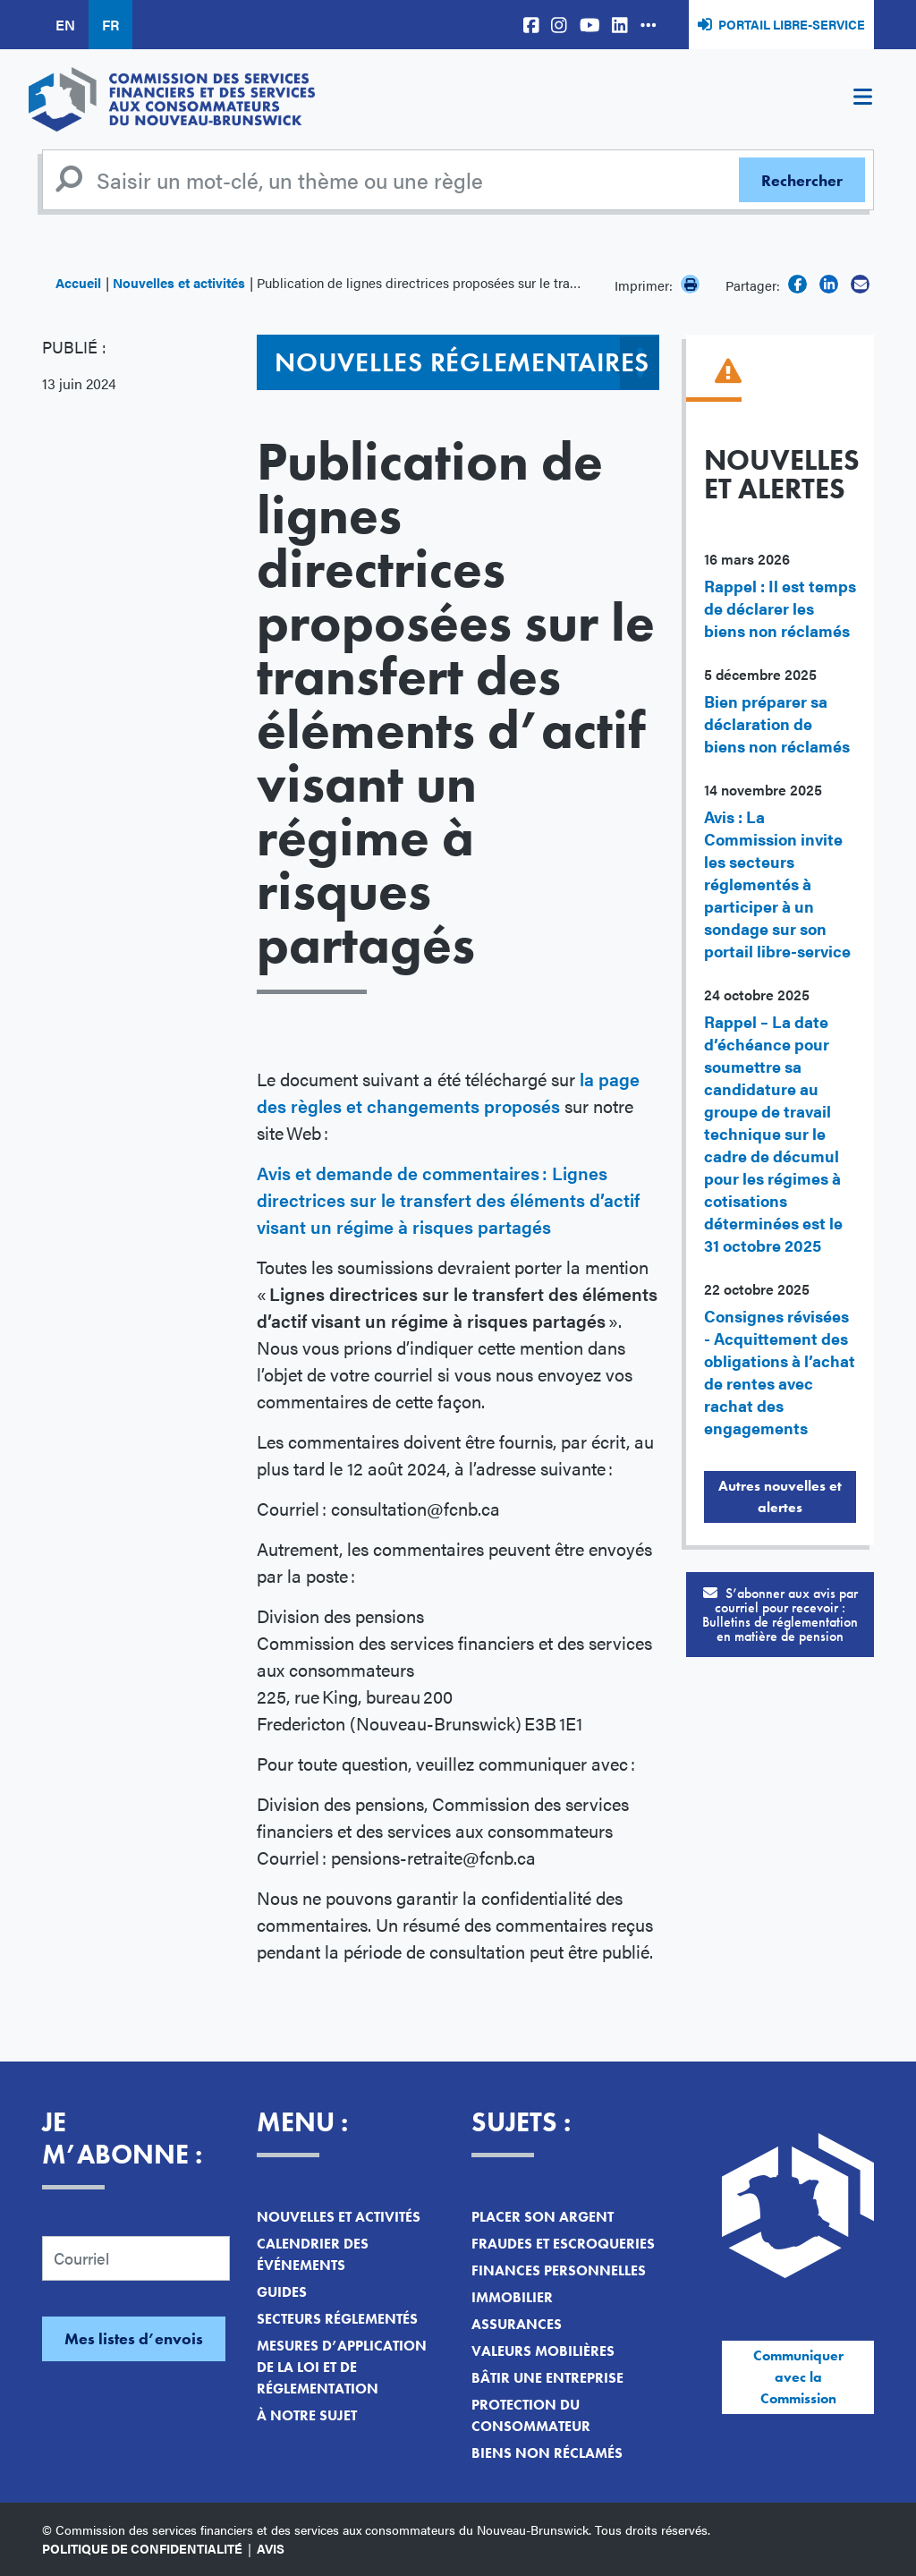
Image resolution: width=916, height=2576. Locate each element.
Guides (282, 2292)
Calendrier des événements (313, 2254)
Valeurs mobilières (543, 2351)
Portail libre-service (791, 24)
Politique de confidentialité (142, 2548)
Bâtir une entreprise (547, 2377)
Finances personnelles (558, 2270)
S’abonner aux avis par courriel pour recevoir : (780, 1614)
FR (110, 24)
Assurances (516, 2324)
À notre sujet (307, 2415)
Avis (270, 2548)
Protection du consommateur (530, 2415)
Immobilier (512, 2297)
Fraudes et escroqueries (563, 2243)
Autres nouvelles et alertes (780, 1496)
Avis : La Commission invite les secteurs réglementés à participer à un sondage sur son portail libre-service (777, 883)
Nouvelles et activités (179, 282)
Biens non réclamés (547, 2453)
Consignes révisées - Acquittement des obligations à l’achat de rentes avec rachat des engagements (779, 1372)
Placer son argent (542, 2216)
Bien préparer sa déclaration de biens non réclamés (777, 723)
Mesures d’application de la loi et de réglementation (342, 2367)
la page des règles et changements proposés (448, 1092)
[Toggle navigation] (862, 99)
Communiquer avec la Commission (798, 2377)
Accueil (78, 282)
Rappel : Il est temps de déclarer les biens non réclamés (780, 608)
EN (65, 24)
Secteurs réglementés (337, 2318)
